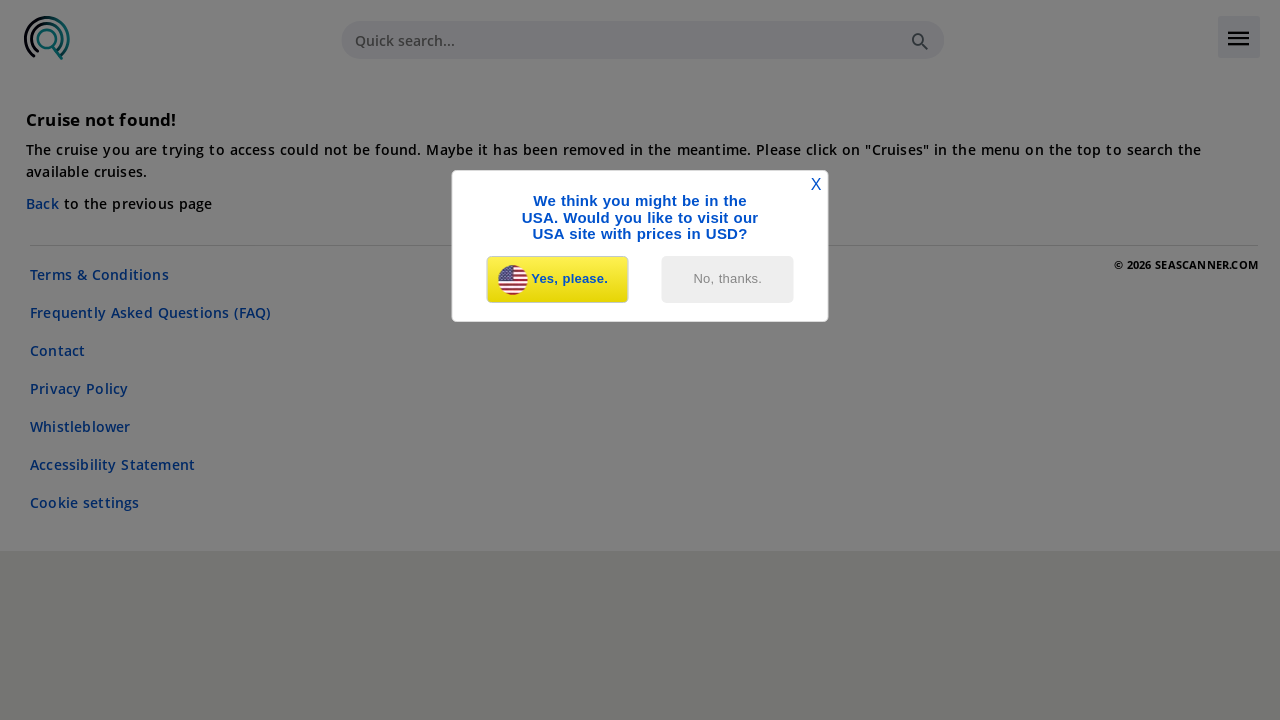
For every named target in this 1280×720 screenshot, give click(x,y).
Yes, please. (553, 280)
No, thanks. (728, 278)
